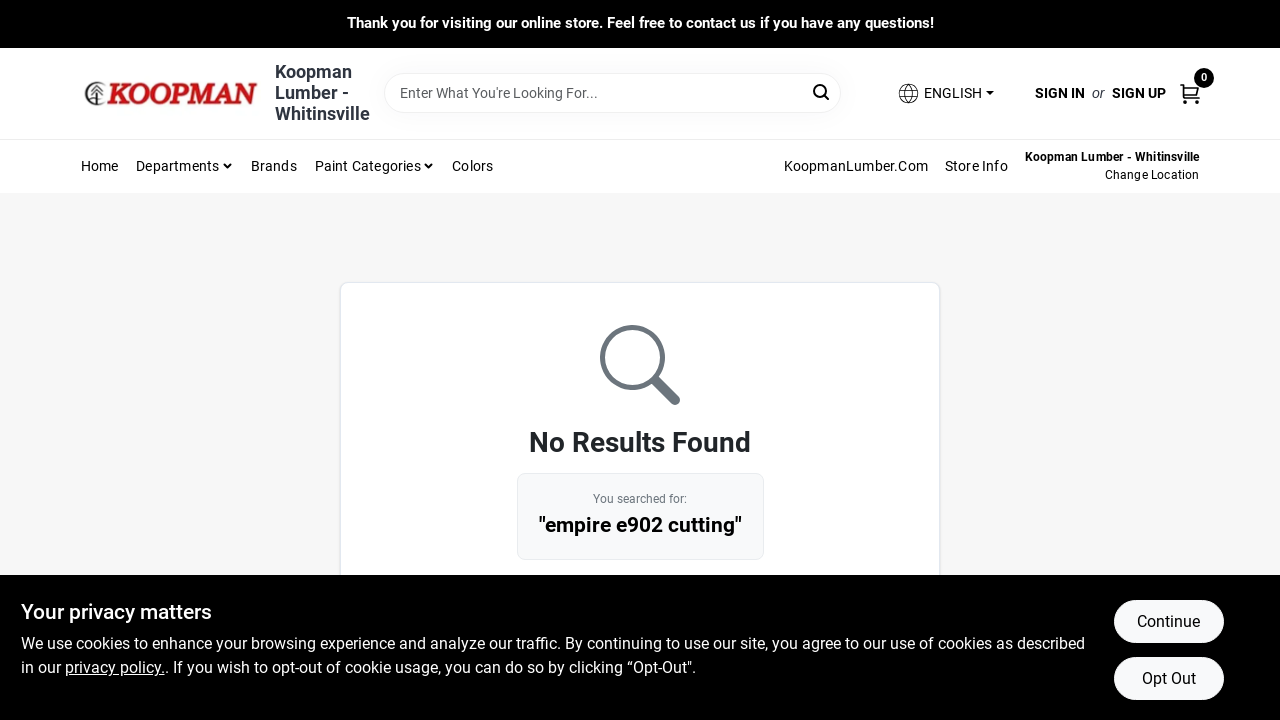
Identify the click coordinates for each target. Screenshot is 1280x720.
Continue (1168, 621)
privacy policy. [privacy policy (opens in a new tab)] (115, 667)
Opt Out (1169, 678)
